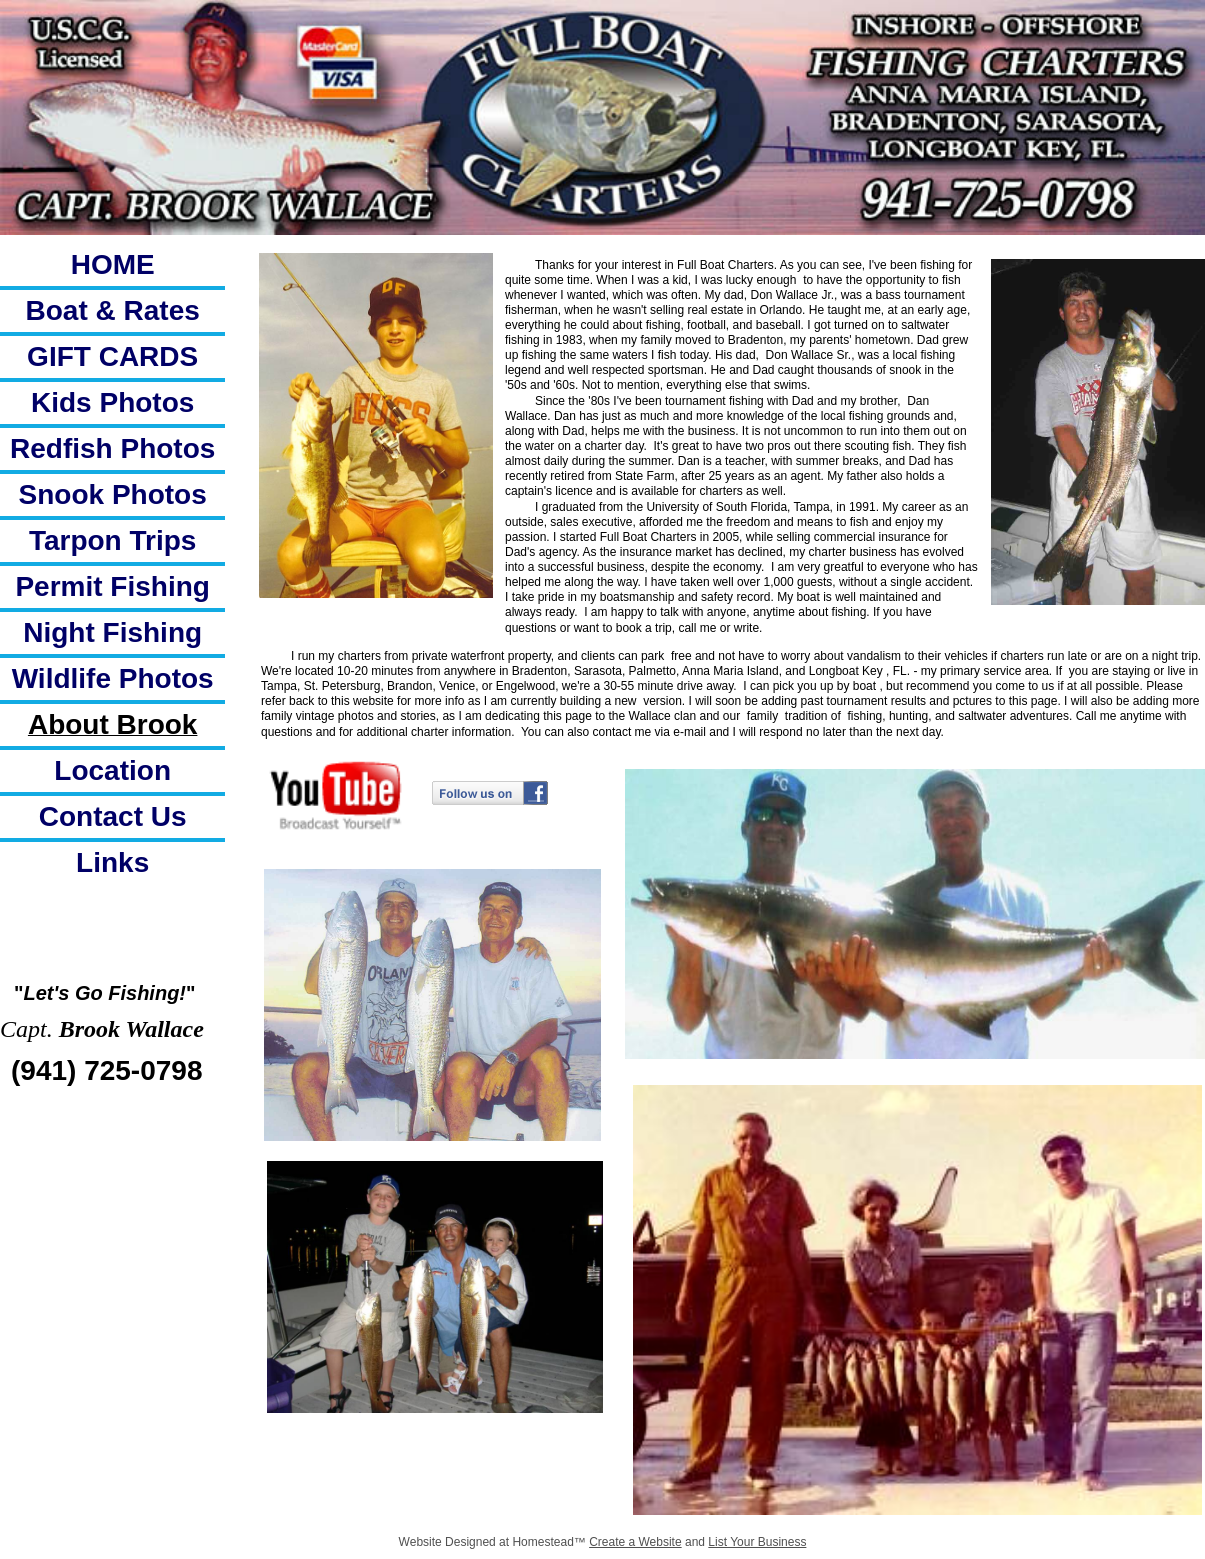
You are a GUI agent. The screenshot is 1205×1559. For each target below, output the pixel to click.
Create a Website (635, 1542)
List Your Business (757, 1542)
